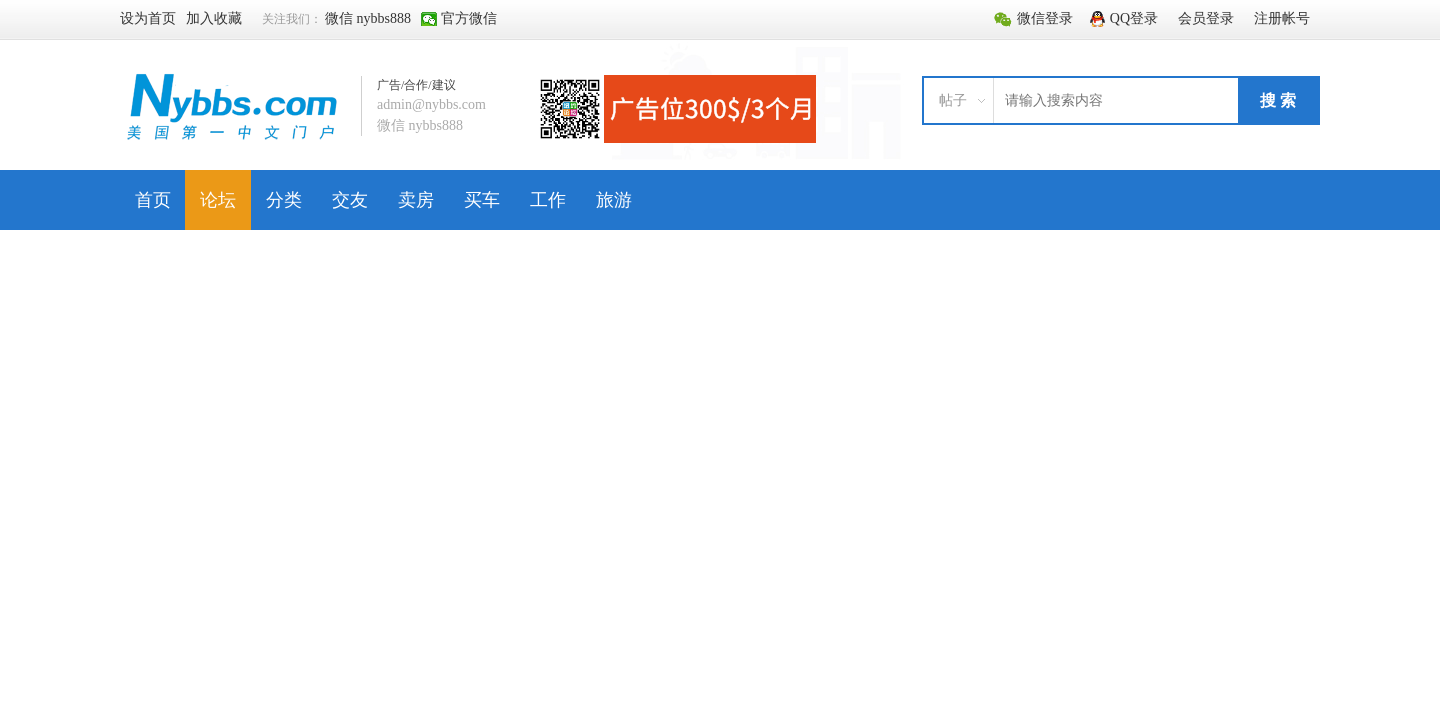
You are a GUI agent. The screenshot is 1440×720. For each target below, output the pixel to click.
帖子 (953, 100)
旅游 (614, 200)
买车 (482, 200)
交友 (350, 200)
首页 (153, 200)
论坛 (218, 200)
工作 (548, 200)
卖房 (416, 200)
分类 (284, 200)
